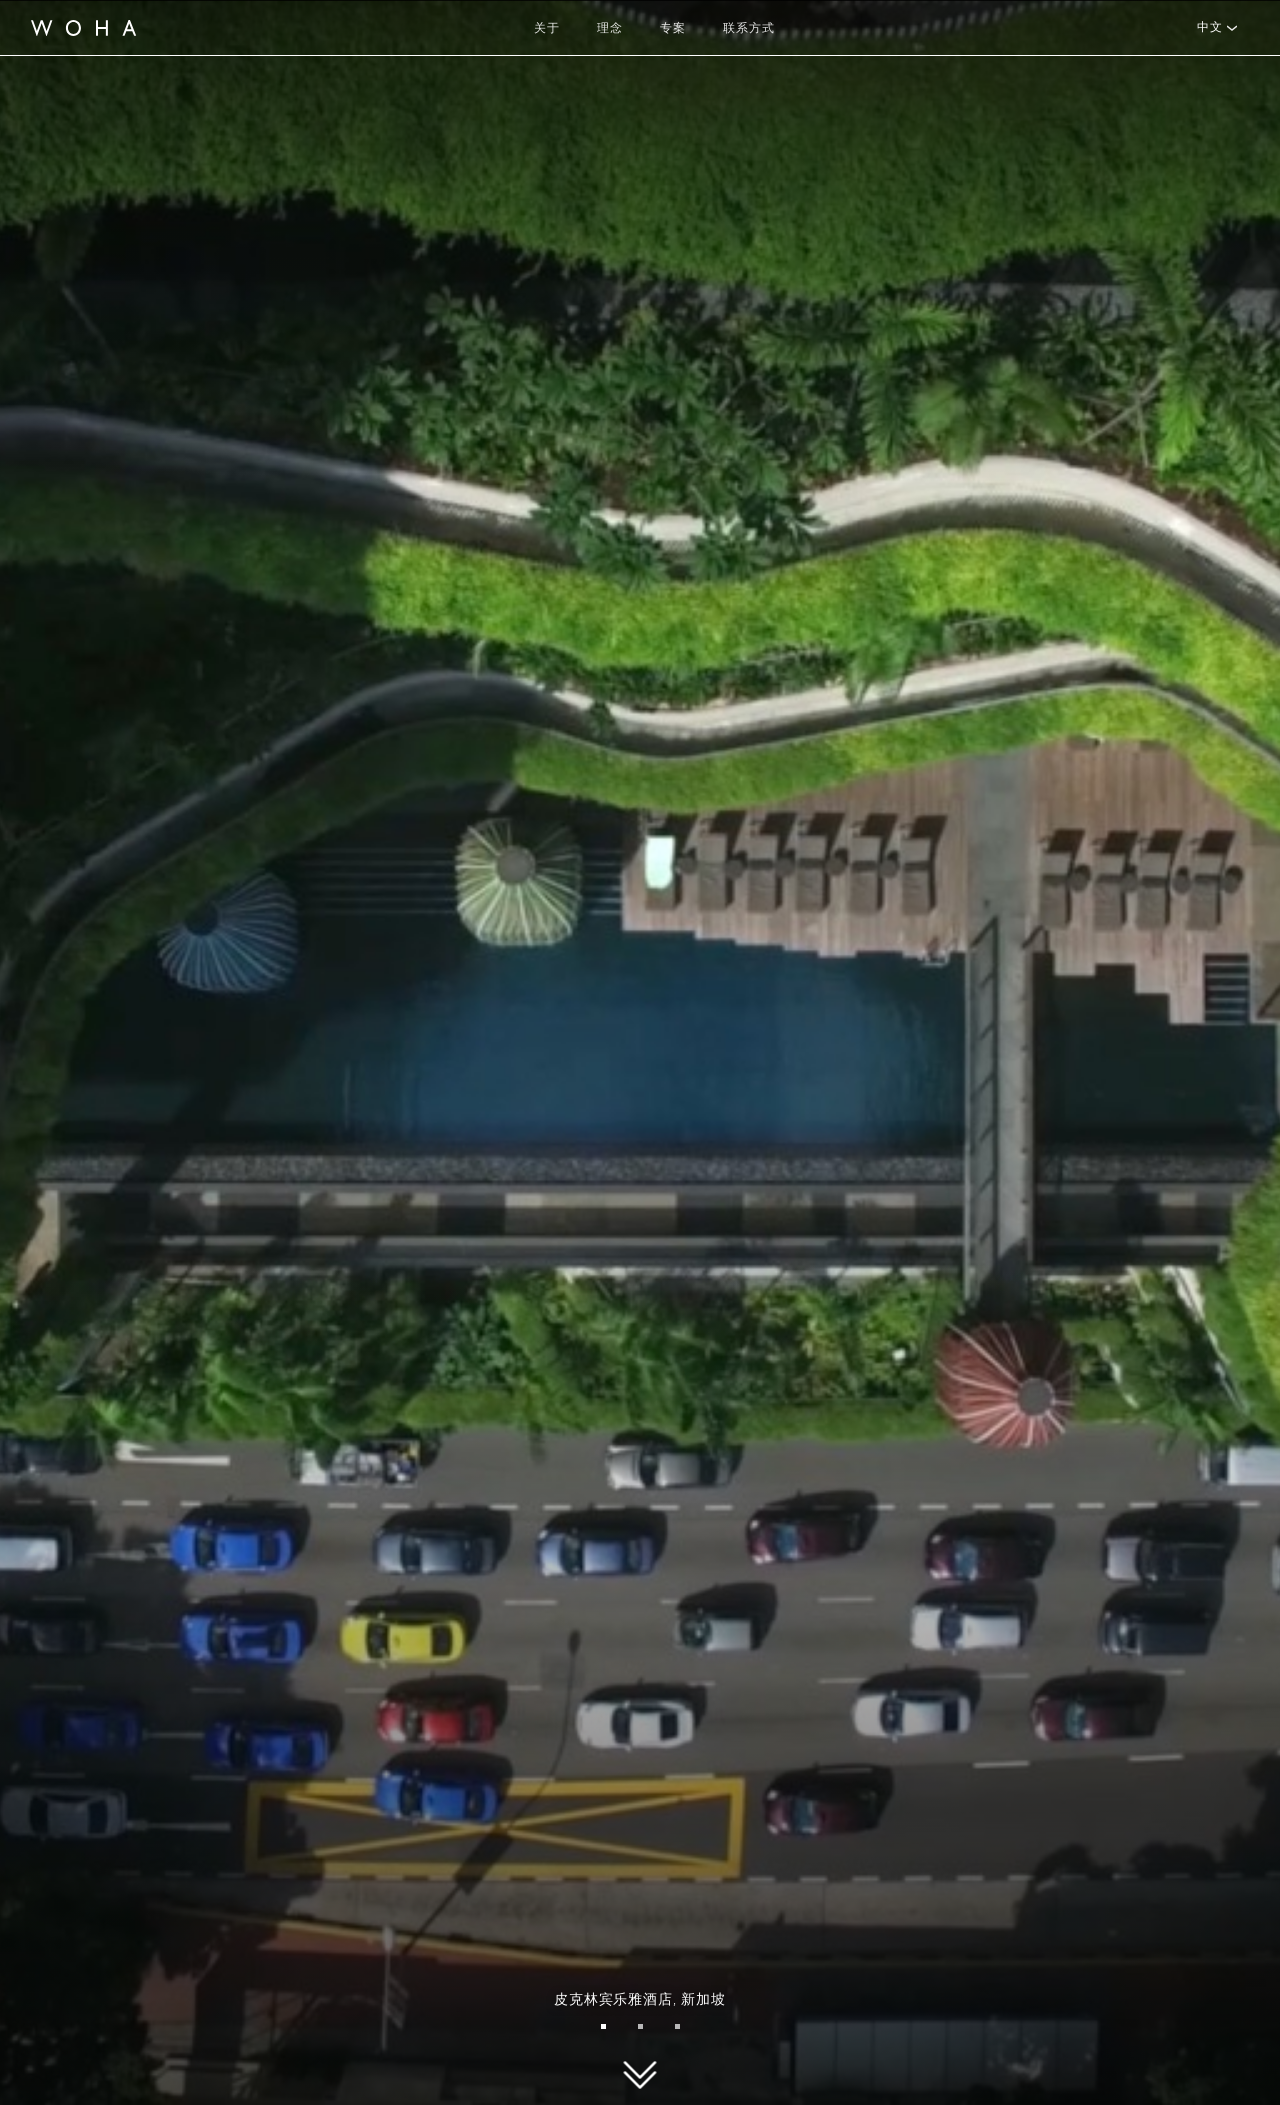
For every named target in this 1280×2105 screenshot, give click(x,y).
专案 (673, 27)
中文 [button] (1209, 27)
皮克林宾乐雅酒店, (639, 1999)
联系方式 (749, 27)
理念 (610, 27)
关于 (547, 27)
